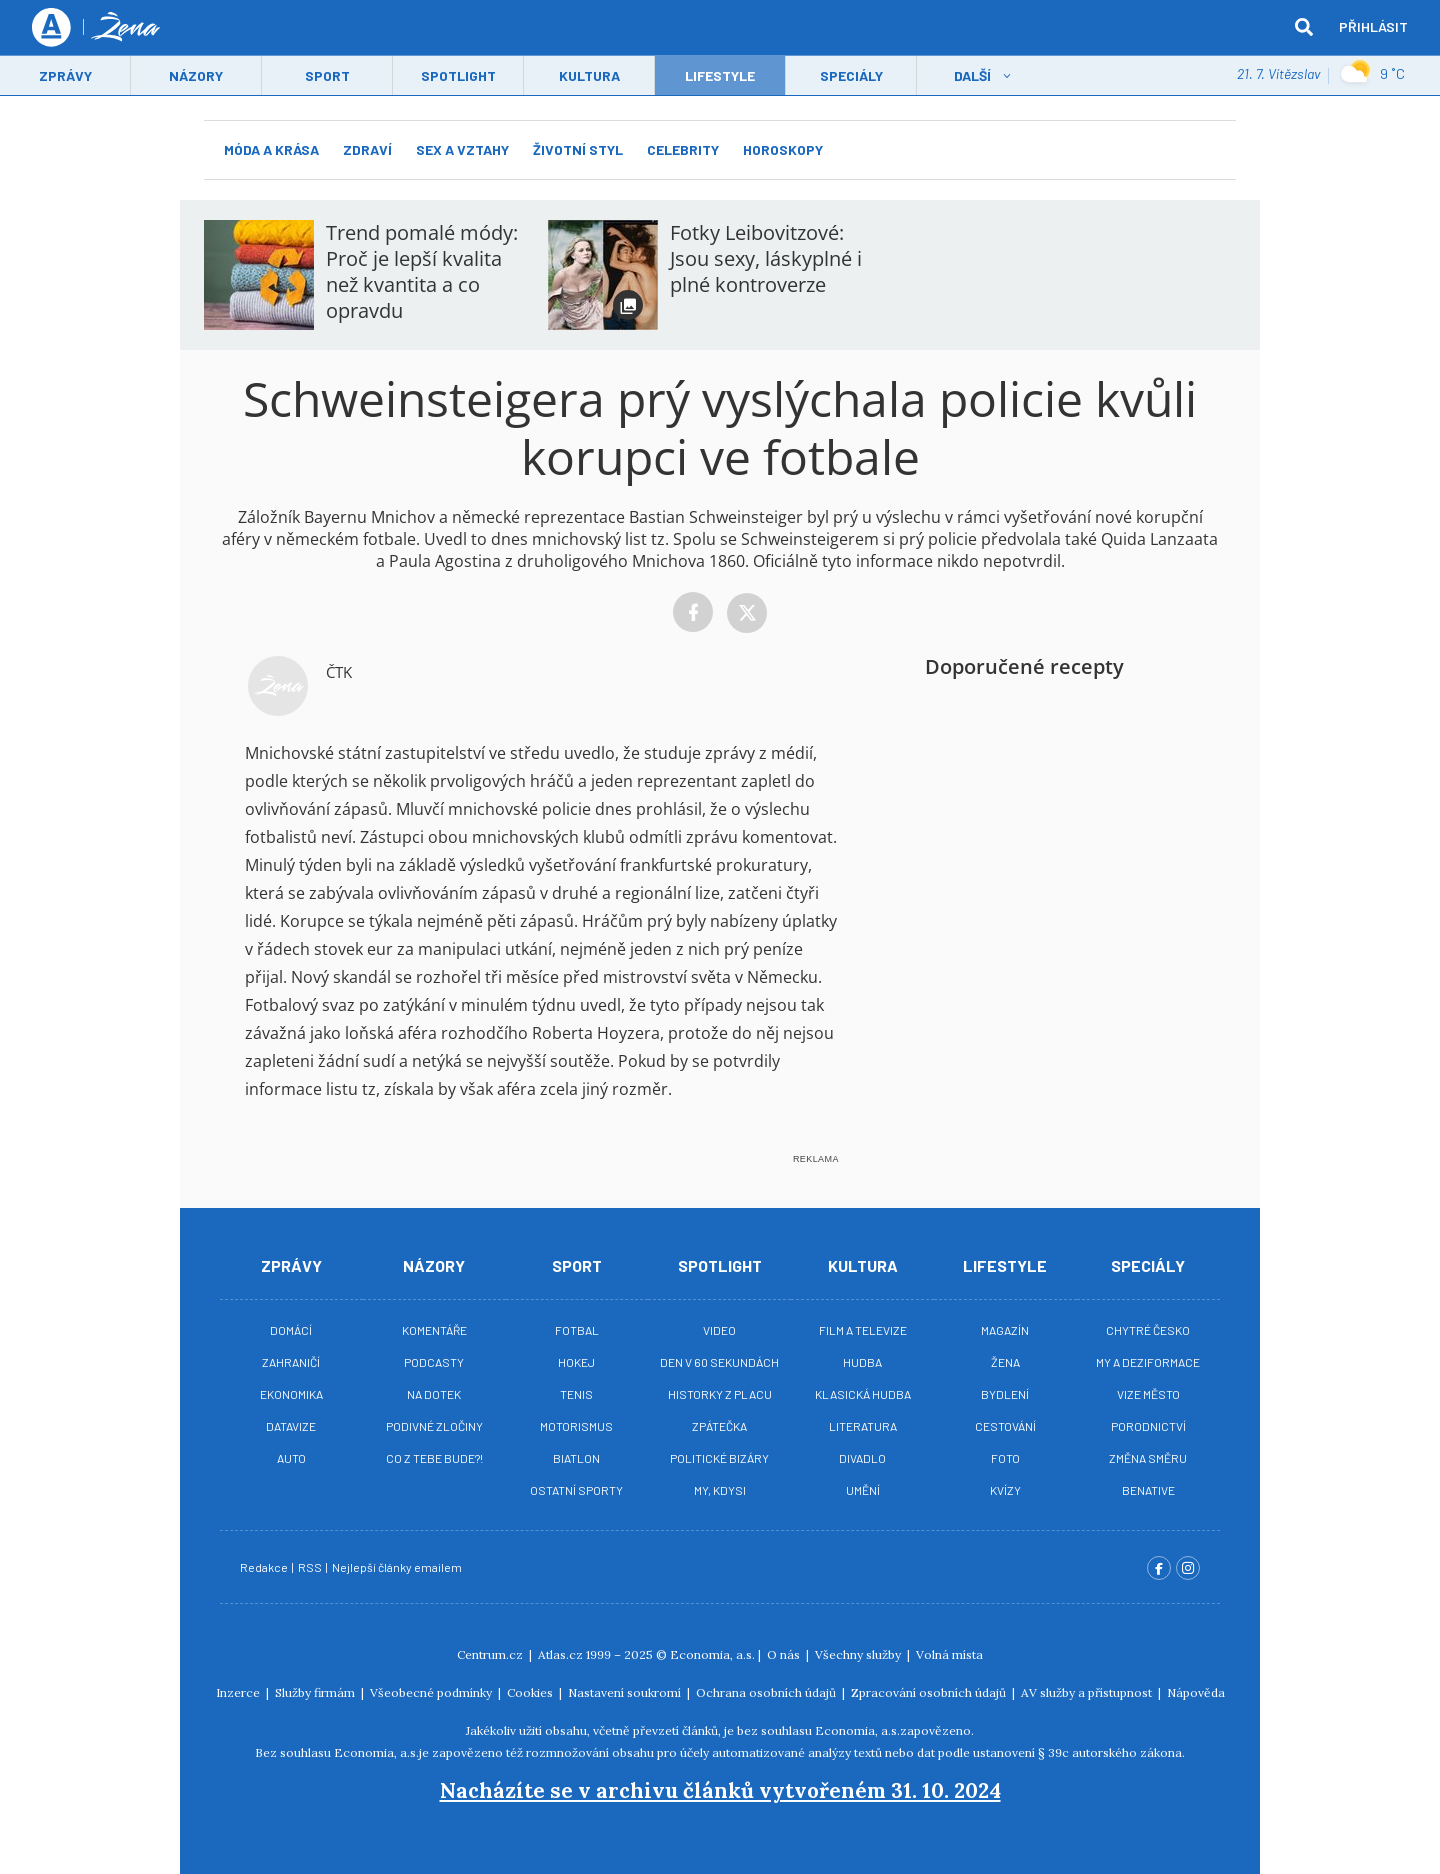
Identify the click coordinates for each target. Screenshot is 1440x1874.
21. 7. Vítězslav (1278, 74)
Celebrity (683, 149)
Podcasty (434, 1362)
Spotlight (458, 76)
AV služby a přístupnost (1088, 1692)
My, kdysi (720, 1490)
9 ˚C (1372, 75)
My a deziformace (1148, 1362)
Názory (196, 76)
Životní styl (578, 149)
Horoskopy (783, 149)
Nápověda (1196, 1692)
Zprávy (65, 76)
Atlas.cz (560, 1654)
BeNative (1148, 1490)
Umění (863, 1490)
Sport (327, 76)
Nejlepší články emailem (398, 1567)
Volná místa (949, 1654)
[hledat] (1304, 28)
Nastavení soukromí (626, 1692)
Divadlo (862, 1458)
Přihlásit (1373, 27)
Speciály (851, 76)
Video (719, 1330)
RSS (311, 1567)
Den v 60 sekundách (719, 1362)
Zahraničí (291, 1362)
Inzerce (239, 1692)
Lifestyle (1005, 1265)
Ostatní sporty (576, 1490)
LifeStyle (720, 76)
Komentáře (434, 1330)
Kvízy (1005, 1490)
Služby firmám (316, 1692)
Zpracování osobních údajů (930, 1692)
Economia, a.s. (712, 1654)
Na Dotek (434, 1394)
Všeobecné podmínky (432, 1692)
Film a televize (863, 1330)
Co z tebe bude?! (434, 1458)
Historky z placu (720, 1394)
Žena (1005, 1362)
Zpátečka (719, 1426)
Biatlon (576, 1458)
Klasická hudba (863, 1394)
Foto (1005, 1458)
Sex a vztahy (462, 149)
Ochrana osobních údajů (767, 1692)
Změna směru (1148, 1458)
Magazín (1005, 1330)
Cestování (1005, 1426)
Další (972, 76)
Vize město (1148, 1394)
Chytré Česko (1148, 1330)
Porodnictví (1148, 1426)
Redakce (265, 1567)
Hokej (576, 1362)
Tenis (576, 1394)
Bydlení (1005, 1394)
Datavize (291, 1426)
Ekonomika (291, 1394)
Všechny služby (859, 1654)
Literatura (863, 1426)
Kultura (589, 76)
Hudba (862, 1362)
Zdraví (367, 149)
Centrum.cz (491, 1654)
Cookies (531, 1692)
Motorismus (576, 1426)
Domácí (291, 1330)
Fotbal (577, 1330)
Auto (291, 1458)
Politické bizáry (719, 1458)
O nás (785, 1654)
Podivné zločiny (434, 1426)
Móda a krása (271, 149)
